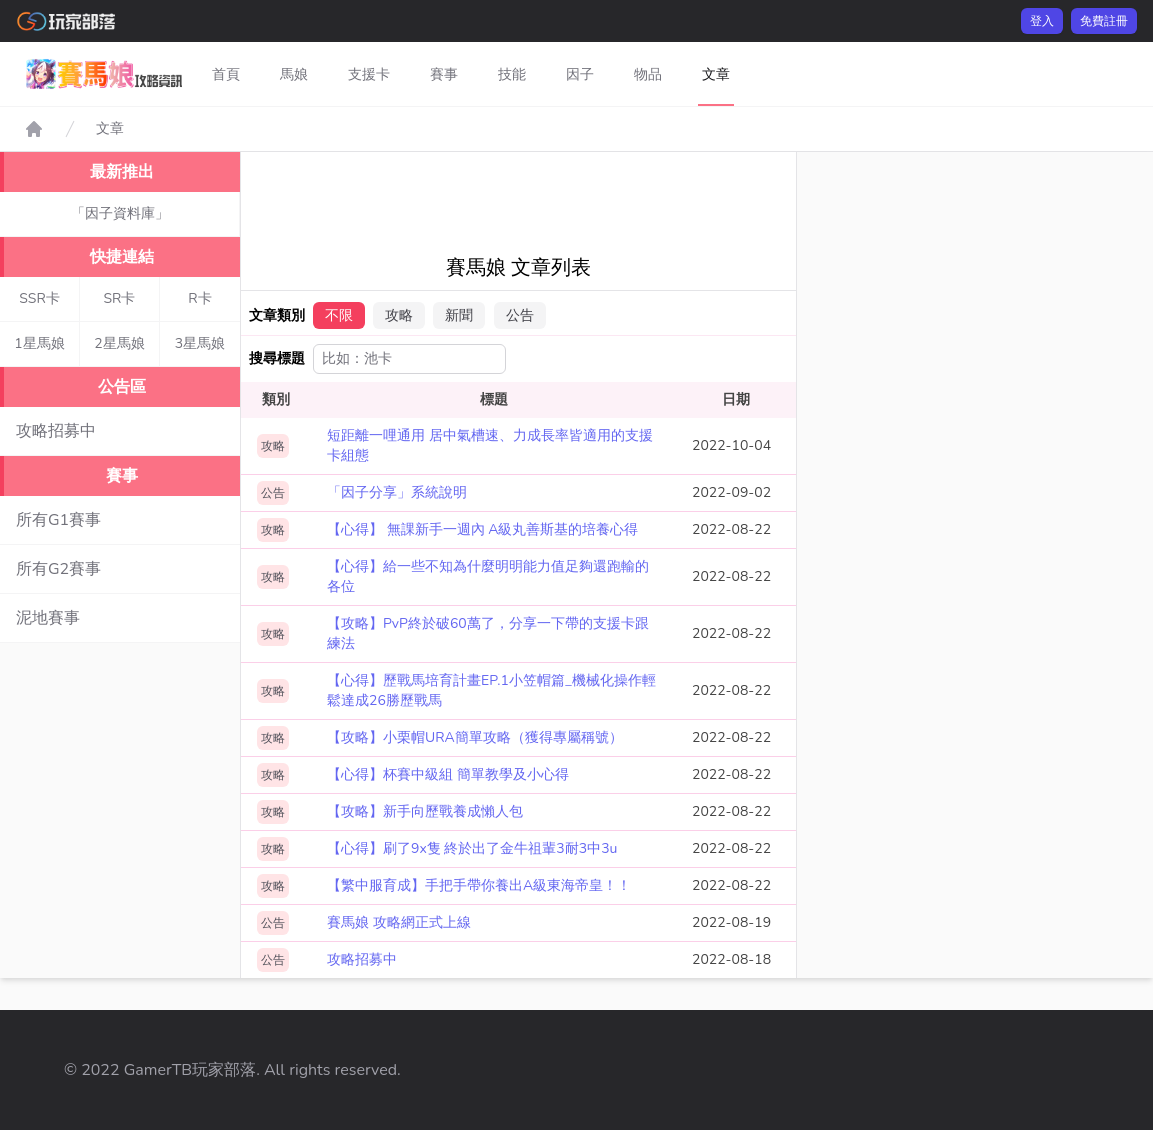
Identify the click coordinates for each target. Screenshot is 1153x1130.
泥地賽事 (48, 618)
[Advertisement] (598, 197)
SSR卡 (39, 298)
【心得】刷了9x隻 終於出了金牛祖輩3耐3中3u (472, 848)
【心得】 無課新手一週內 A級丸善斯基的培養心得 (482, 529)
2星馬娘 (119, 343)
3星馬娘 (200, 343)
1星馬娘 (39, 343)
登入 (1042, 21)
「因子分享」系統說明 (397, 492)
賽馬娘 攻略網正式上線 (399, 922)
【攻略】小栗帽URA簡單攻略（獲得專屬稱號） (475, 737)
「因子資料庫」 (120, 213)
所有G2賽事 (58, 569)
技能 (512, 74)
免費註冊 (1104, 21)
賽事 (444, 74)
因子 (580, 74)
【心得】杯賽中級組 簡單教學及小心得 (448, 774)
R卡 (199, 298)
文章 (716, 74)
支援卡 (369, 74)
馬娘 (294, 74)
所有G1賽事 (58, 520)
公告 (520, 315)
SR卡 (120, 298)
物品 (648, 74)
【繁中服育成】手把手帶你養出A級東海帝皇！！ (479, 885)
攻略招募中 (56, 431)
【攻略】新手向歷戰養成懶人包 (425, 811)
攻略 (399, 315)
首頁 (226, 74)
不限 (339, 315)
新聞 (459, 315)
